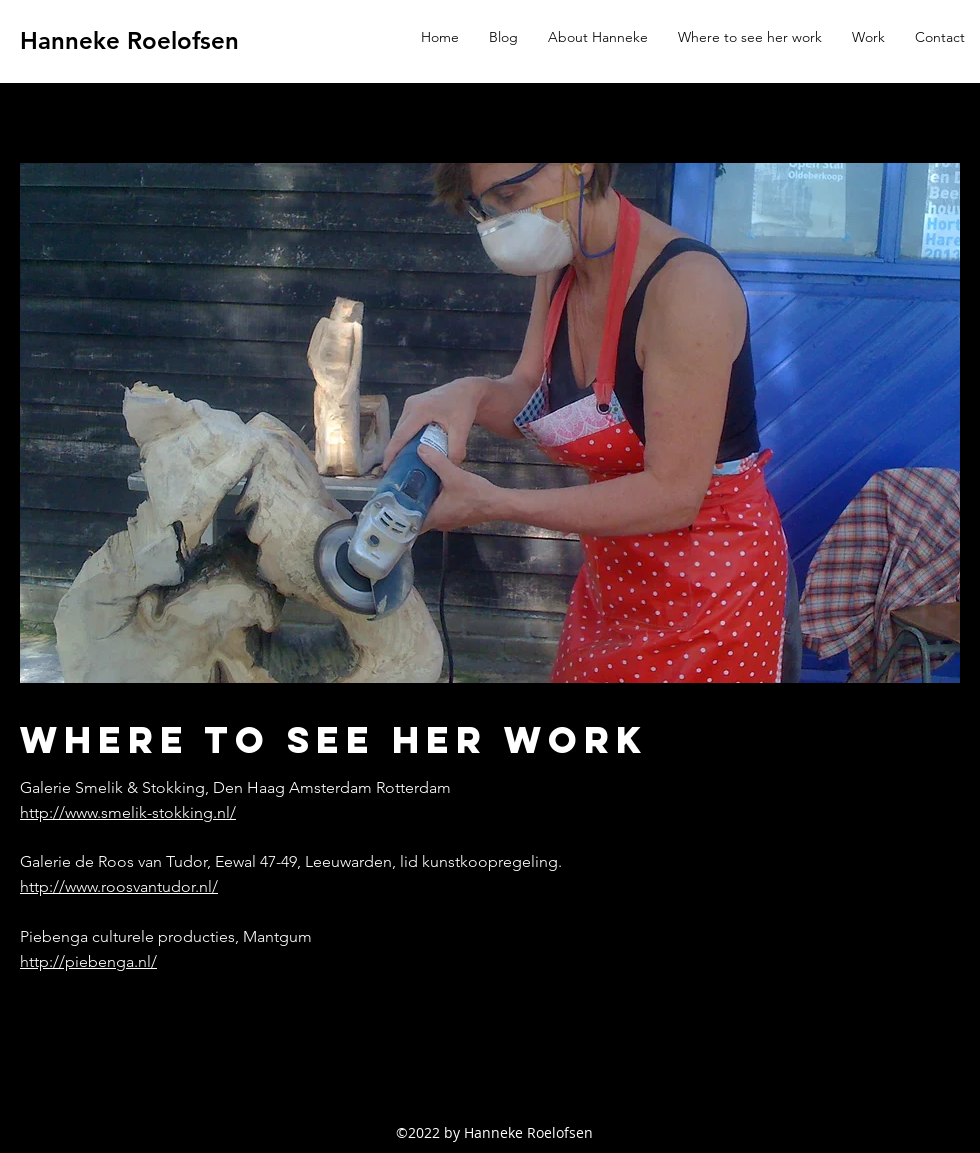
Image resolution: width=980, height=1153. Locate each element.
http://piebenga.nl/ (88, 961)
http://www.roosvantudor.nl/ (119, 886)
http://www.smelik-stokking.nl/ (128, 812)
